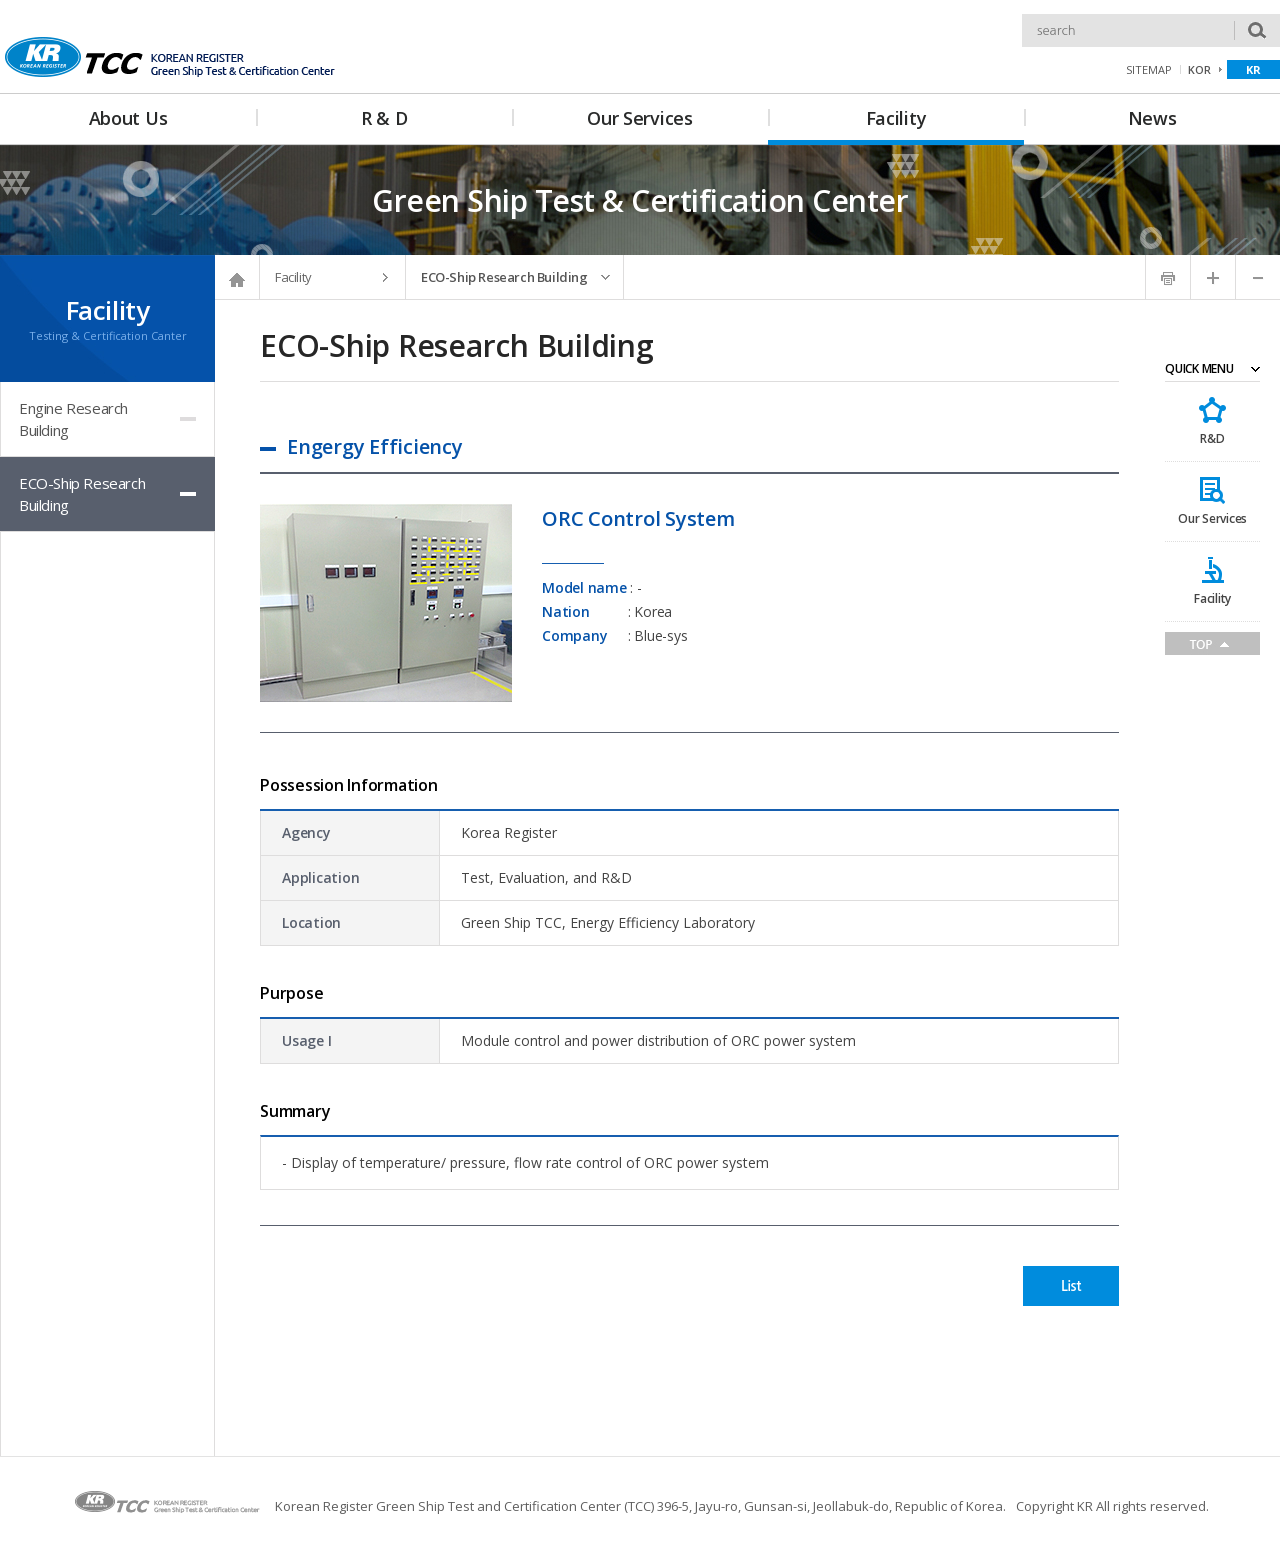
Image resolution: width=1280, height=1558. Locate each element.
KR (1253, 69)
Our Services (1212, 518)
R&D (1212, 438)
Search (1022, 14)
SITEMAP (1149, 69)
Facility (1212, 598)
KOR (1199, 69)
